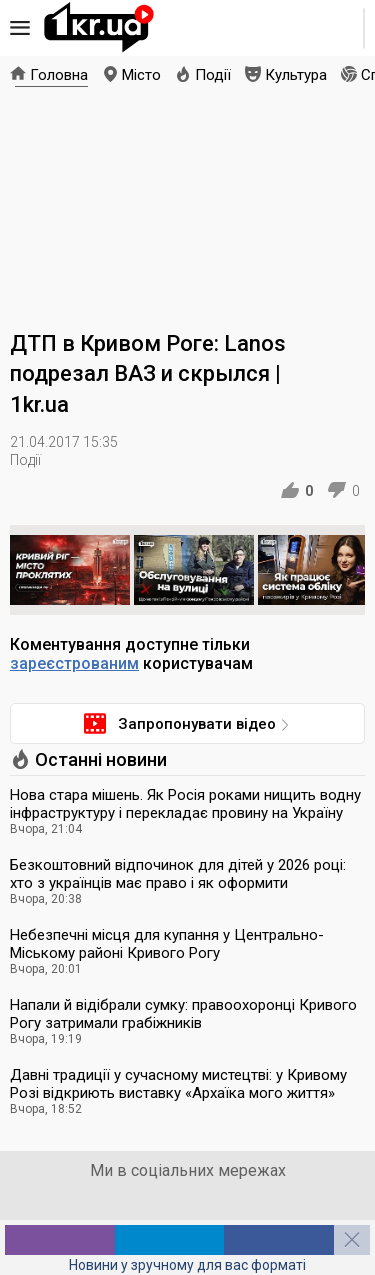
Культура (296, 75)
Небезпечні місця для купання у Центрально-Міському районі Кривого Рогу (167, 944)
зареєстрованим (74, 663)
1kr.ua (99, 28)
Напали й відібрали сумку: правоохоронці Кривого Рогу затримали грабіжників (183, 1014)
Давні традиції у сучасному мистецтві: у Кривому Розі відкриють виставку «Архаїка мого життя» (178, 1084)
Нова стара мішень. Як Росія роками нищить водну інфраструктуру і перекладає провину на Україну (185, 804)
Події (213, 75)
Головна (59, 75)
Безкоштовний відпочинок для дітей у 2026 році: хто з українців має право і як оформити (178, 874)
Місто (141, 75)
